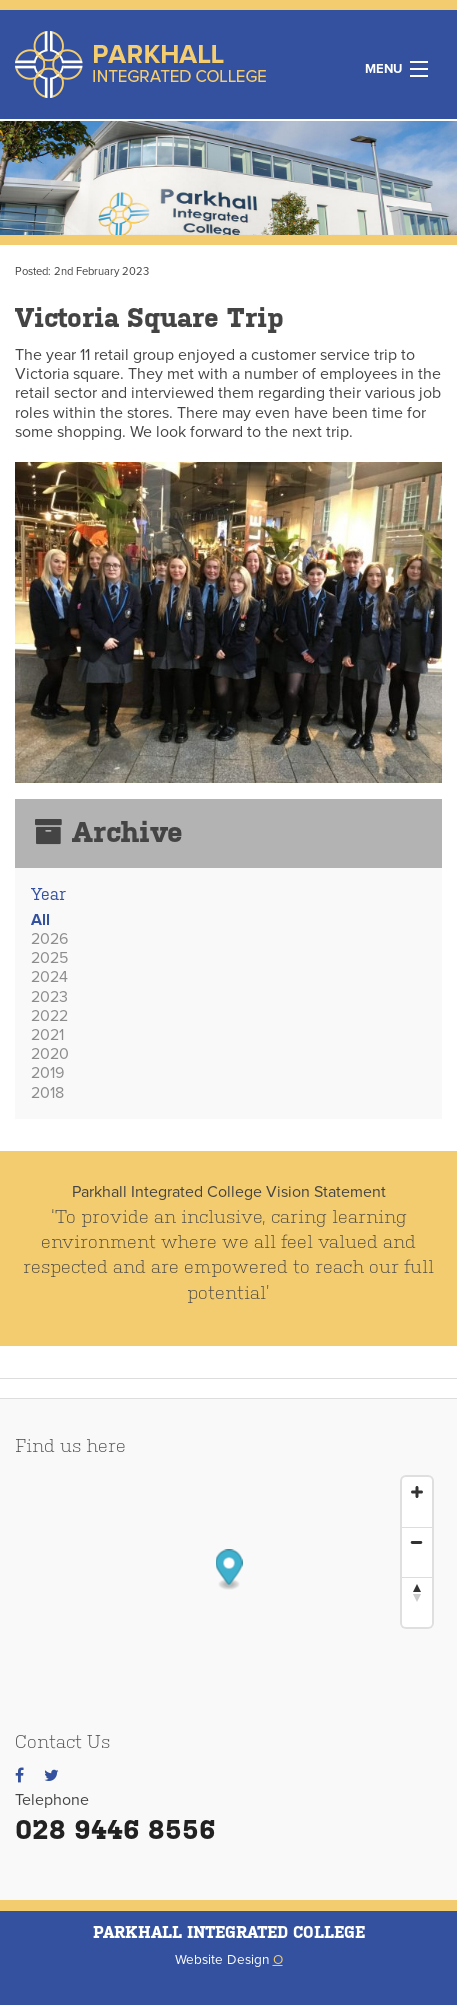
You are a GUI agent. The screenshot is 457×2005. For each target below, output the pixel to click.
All (40, 920)
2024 (49, 977)
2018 (47, 1093)
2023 (49, 997)
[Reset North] (417, 1592)
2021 (47, 1035)
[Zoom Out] (417, 1542)
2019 (47, 1073)
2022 (49, 1016)
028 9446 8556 (115, 1829)
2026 (49, 939)
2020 (50, 1054)
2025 (49, 958)
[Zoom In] (417, 1492)
